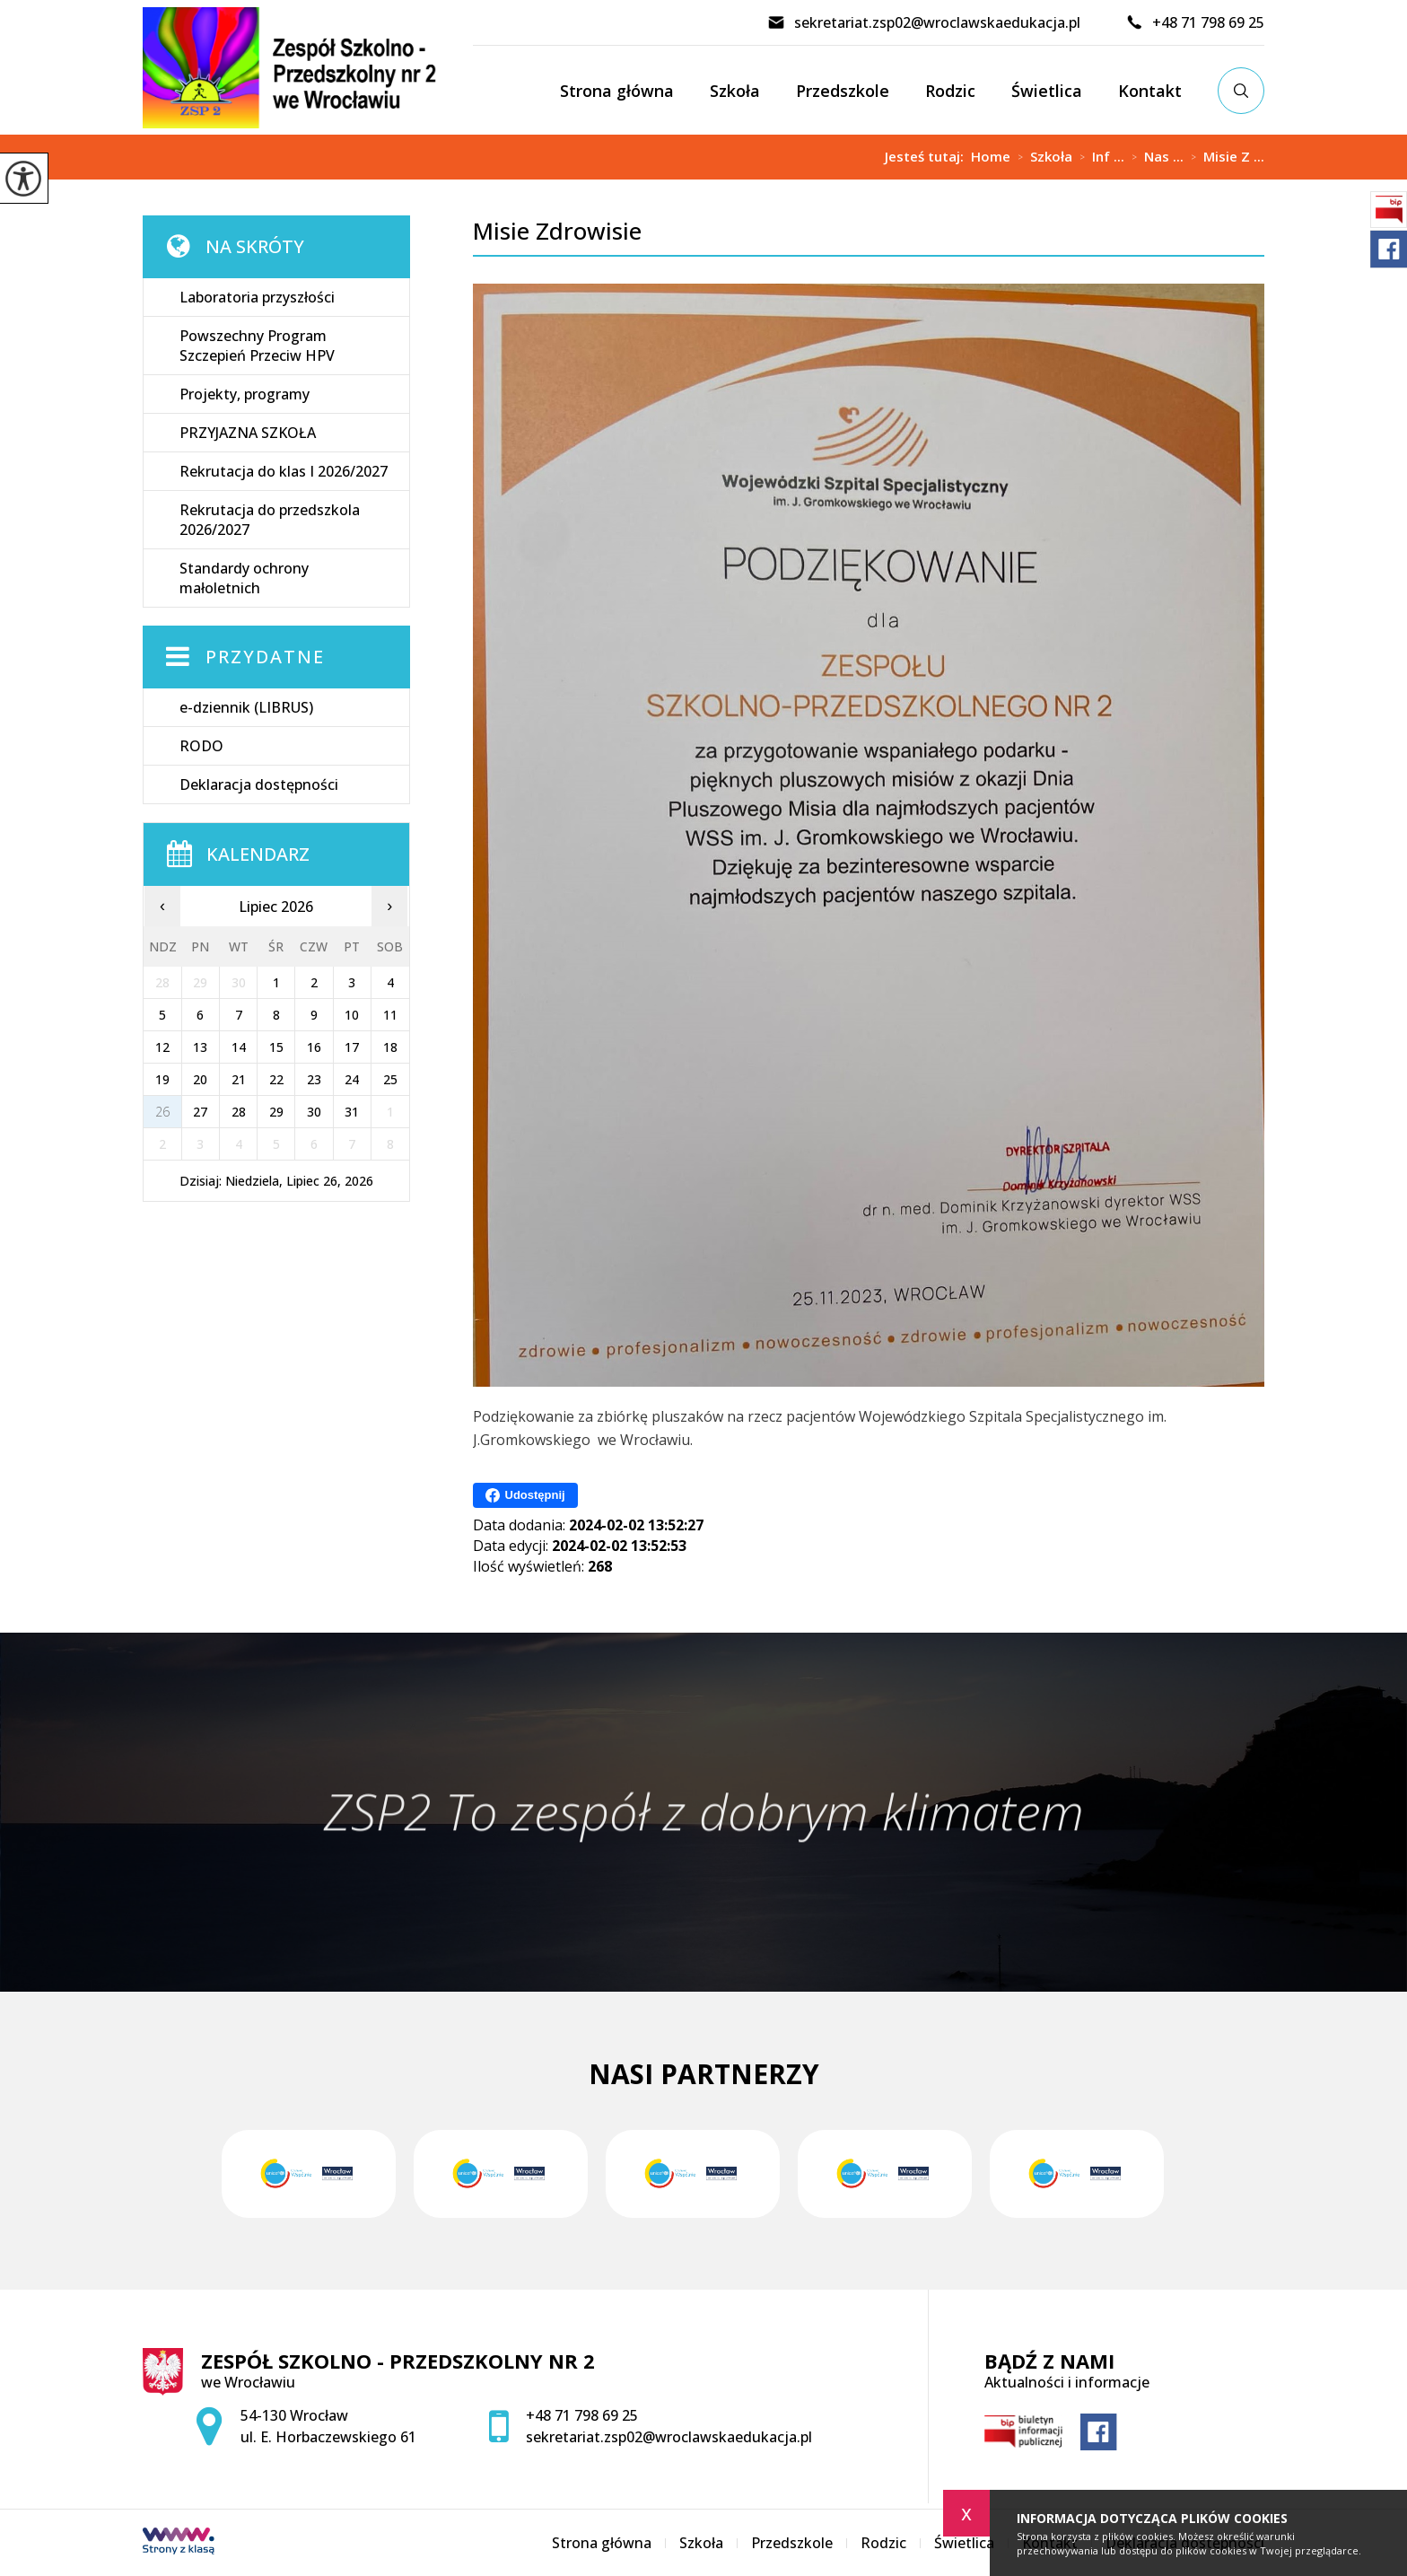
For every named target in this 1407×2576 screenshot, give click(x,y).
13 (200, 1047)
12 (162, 1047)
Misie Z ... (1224, 157)
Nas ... (1154, 157)
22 (276, 1079)
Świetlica (1046, 90)
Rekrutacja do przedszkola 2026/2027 (269, 519)
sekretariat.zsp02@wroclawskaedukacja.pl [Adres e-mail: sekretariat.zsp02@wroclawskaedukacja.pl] (669, 2437)
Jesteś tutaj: (928, 156)
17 (352, 1047)
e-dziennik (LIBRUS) (246, 707)
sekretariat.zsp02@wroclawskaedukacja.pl (923, 22)
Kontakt (1150, 90)
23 (314, 1079)
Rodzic (950, 90)
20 (200, 1079)
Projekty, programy (244, 394)
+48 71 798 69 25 (1194, 22)
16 (314, 1047)
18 (390, 1047)
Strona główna (617, 90)
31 (352, 1111)
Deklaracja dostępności (258, 784)
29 (276, 1111)
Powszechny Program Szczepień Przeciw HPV (257, 345)
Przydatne (265, 656)
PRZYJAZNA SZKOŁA (247, 432)
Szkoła (735, 90)
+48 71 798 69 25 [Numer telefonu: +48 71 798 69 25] (582, 2415)
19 (162, 1079)
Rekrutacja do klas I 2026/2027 (283, 471)
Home (990, 156)
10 (352, 1014)
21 (239, 1079)
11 (390, 1014)
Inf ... (1098, 157)
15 (276, 1047)
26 (162, 1111)
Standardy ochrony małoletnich (244, 578)
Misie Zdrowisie (557, 231)
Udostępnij (525, 1495)
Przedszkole (842, 90)
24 (352, 1079)
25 (390, 1079)
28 (239, 1111)
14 (239, 1047)
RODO (201, 746)
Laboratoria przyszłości (257, 297)
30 (314, 1111)
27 (200, 1111)
